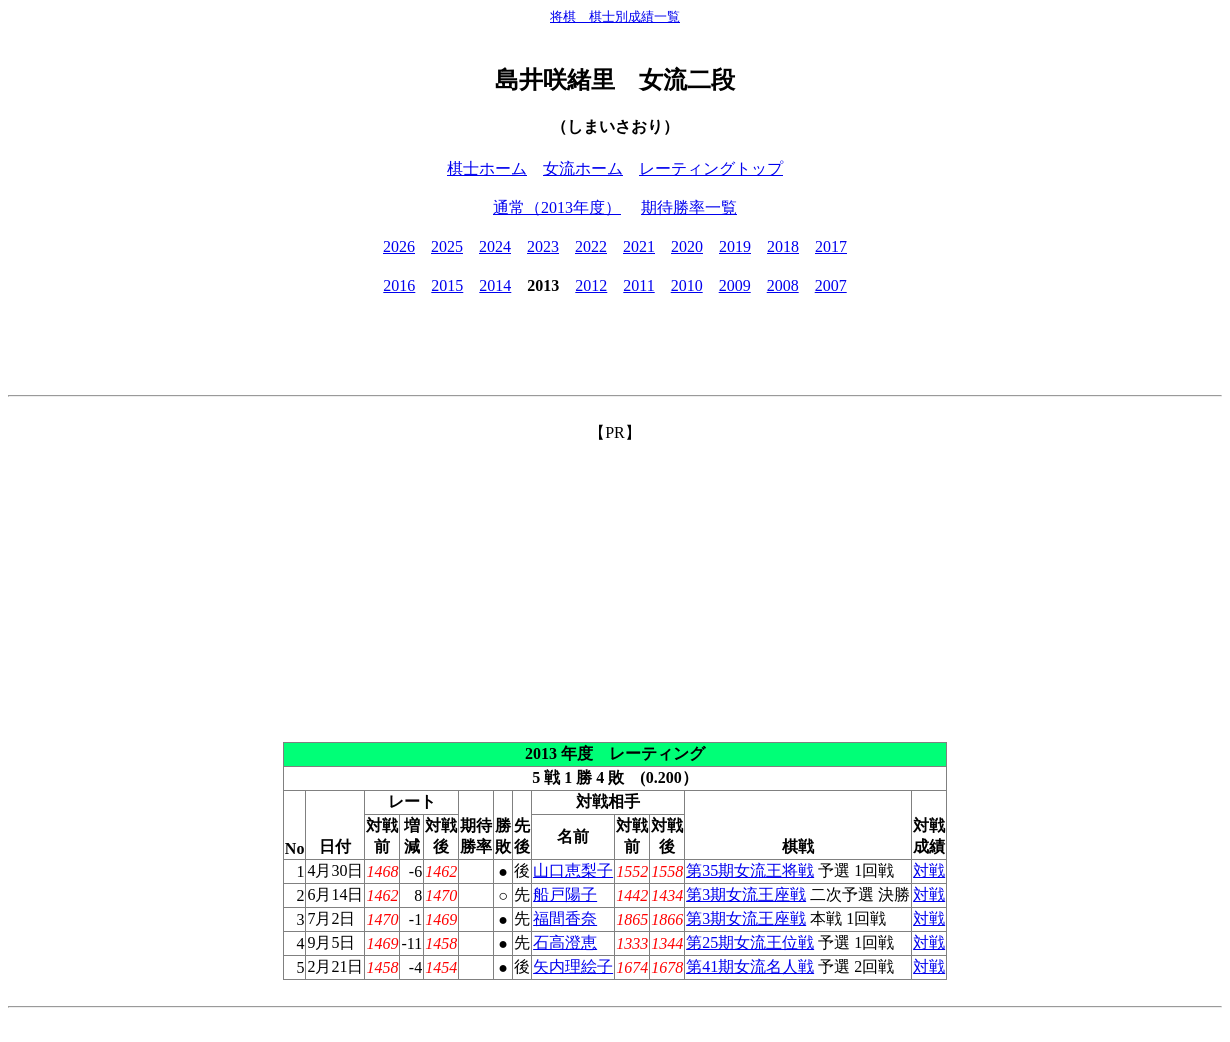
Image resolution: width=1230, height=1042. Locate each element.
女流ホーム (583, 168)
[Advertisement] (615, 584)
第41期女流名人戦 (750, 966)
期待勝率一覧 (689, 207)
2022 (591, 246)
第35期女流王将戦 (750, 870)
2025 (447, 246)
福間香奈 (565, 918)
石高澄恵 (565, 942)
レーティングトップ (711, 168)
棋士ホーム (487, 168)
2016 (399, 285)
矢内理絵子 (573, 966)
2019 (735, 246)
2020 (687, 246)
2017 (831, 246)
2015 (447, 285)
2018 (783, 246)
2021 (639, 246)
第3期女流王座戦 (746, 894)
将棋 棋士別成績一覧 (615, 16)
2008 (783, 285)
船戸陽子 (565, 894)
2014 (495, 285)
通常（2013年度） (557, 207)
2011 (638, 285)
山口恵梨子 (573, 870)
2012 (591, 285)
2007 (831, 285)
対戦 (929, 870)
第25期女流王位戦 (750, 942)
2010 (687, 285)
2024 (495, 246)
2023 (543, 246)
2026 (399, 246)
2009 (735, 285)
